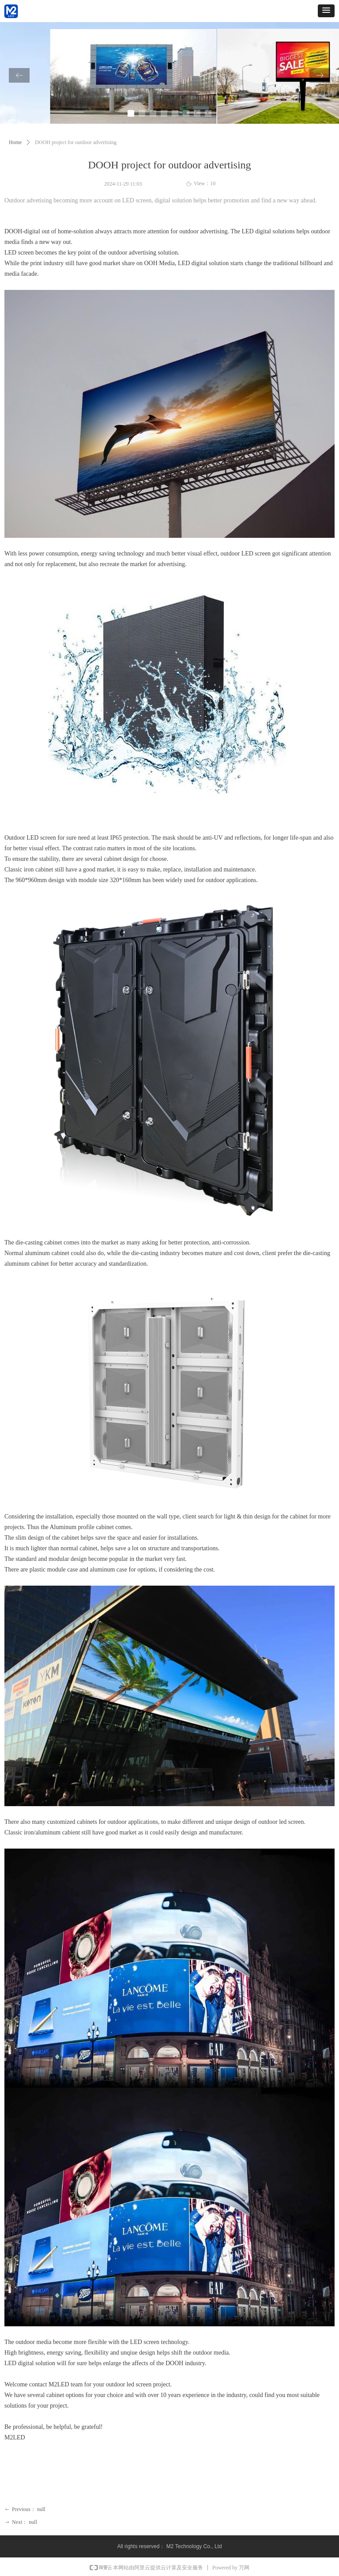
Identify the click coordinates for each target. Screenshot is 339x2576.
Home (15, 142)
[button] (326, 10)
